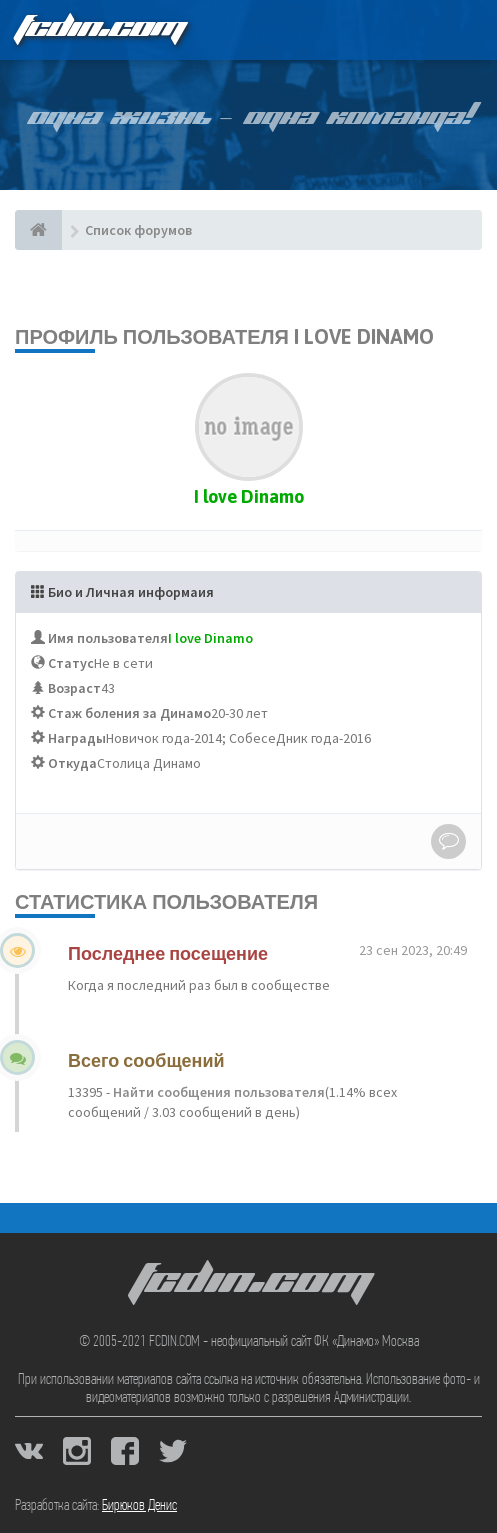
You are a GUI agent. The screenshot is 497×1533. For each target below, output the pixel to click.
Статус (71, 663)
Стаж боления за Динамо (129, 713)
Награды (77, 738)
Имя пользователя (108, 638)
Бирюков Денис (139, 1506)
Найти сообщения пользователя (217, 1092)
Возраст (74, 688)
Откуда (72, 763)
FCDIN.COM (99, 29)
